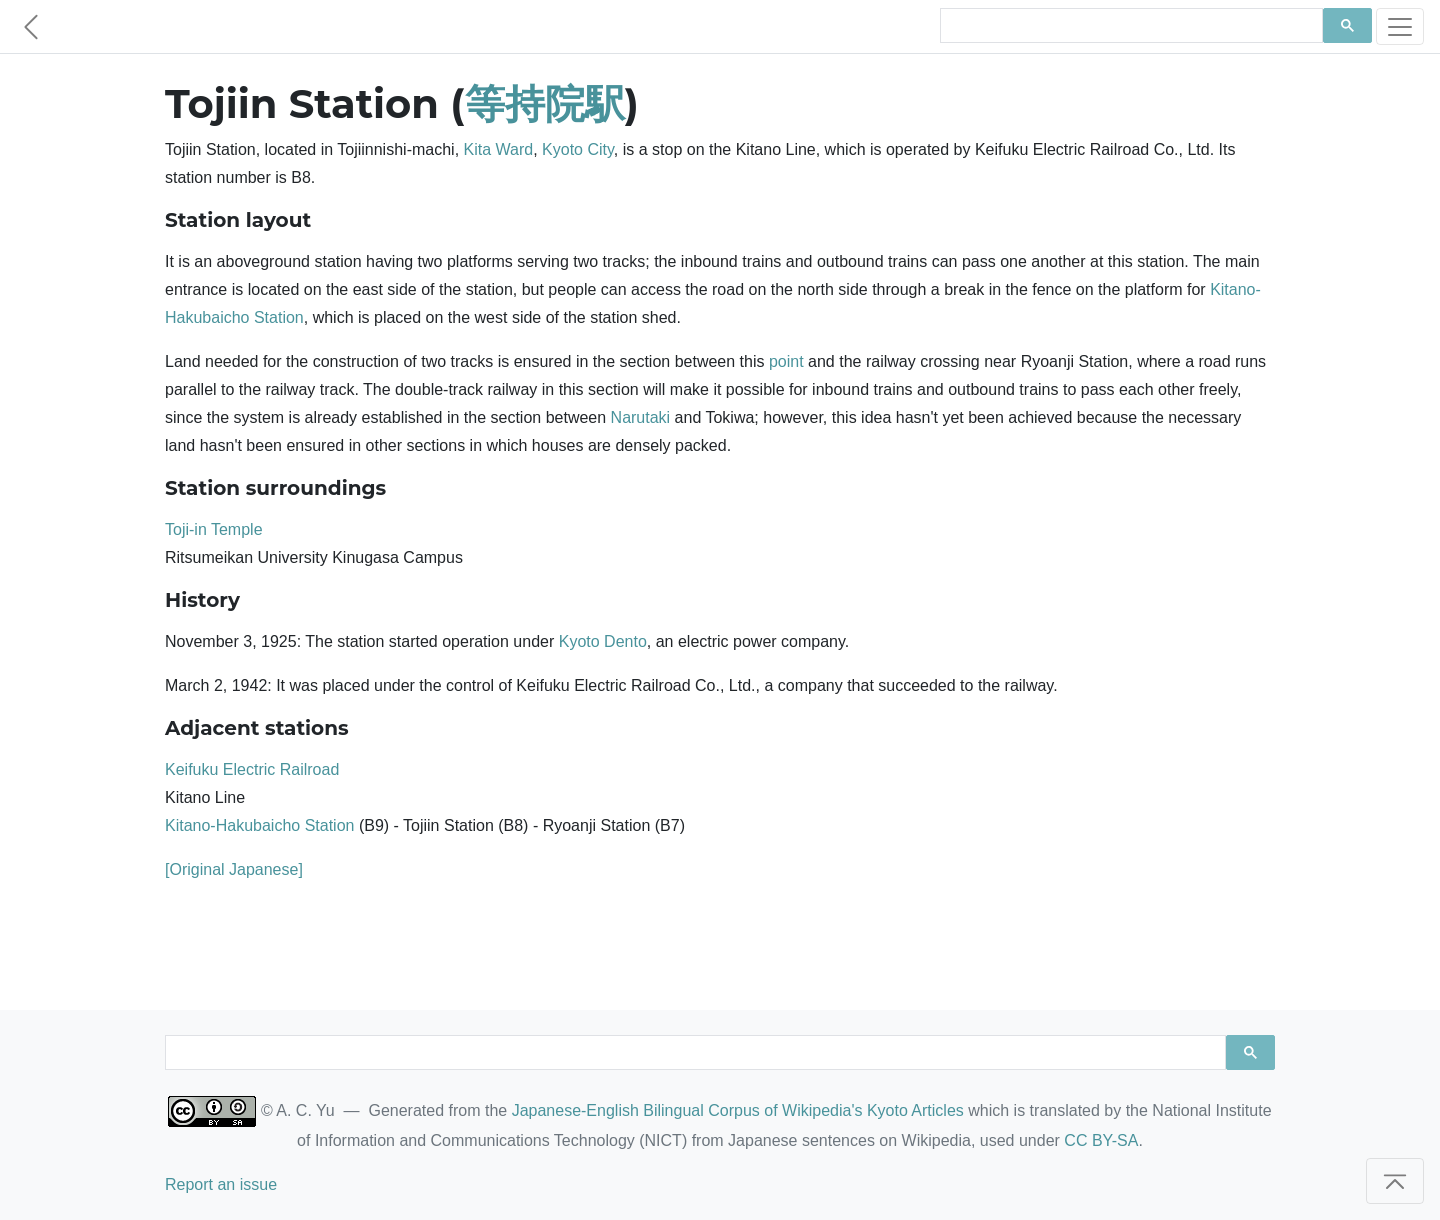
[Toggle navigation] (1400, 26)
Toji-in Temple (214, 529)
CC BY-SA (1101, 1140)
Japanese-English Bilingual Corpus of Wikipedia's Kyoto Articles (738, 1110)
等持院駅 (545, 103)
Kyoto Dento (603, 641)
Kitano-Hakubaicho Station (259, 825)
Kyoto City (578, 149)
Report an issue (221, 1184)
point (786, 361)
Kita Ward (499, 149)
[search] (1129, 26)
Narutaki (641, 417)
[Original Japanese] (234, 869)
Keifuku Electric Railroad (252, 769)
